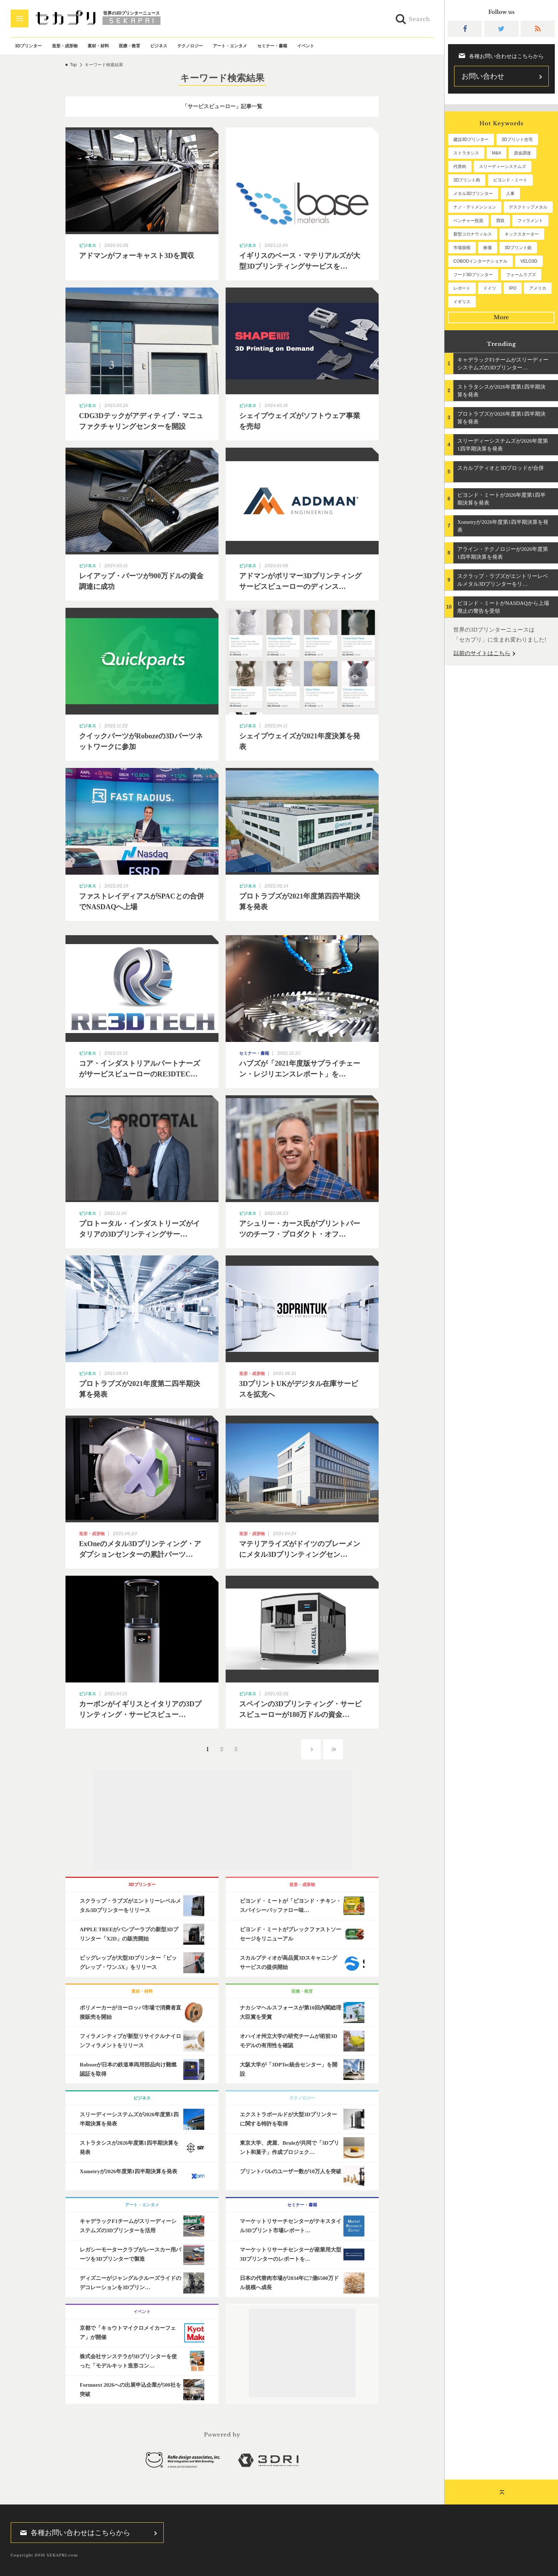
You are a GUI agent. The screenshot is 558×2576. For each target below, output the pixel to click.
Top (73, 64)
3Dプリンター (28, 45)
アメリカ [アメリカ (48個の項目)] (537, 288)
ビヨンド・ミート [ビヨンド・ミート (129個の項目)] (510, 180)
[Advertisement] (222, 1820)
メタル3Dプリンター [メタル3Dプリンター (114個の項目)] (473, 193)
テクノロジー (190, 45)
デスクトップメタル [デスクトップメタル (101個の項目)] (528, 207)
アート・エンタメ (230, 45)
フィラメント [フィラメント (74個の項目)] (530, 220)
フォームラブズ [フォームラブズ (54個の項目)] (521, 274)
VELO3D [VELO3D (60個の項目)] (528, 261)
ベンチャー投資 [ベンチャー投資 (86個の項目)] (468, 220)
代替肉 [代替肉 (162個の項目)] (459, 166)
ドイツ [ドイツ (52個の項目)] (489, 288)
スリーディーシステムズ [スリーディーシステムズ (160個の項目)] (502, 166)
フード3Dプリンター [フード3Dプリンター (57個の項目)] (473, 274)
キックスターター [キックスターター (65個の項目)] (522, 234)
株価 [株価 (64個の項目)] (487, 247)
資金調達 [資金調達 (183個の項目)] (522, 153)
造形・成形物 (65, 45)
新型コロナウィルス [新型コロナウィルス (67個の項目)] (472, 234)
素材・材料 (98, 45)
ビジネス (158, 45)
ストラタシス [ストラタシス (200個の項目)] (466, 153)
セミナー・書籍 (272, 45)
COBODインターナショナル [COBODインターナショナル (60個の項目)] (480, 261)
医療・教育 (129, 45)
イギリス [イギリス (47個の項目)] (461, 301)
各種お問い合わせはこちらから (73, 2533)
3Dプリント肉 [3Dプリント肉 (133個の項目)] (466, 180)
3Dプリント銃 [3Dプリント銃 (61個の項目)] (518, 247)
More (501, 317)
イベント (305, 45)
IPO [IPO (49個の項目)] (512, 288)
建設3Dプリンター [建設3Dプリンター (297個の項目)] (471, 139)
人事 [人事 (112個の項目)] (510, 193)
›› (333, 1749)
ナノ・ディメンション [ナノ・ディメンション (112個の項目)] (474, 207)
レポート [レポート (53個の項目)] (461, 288)
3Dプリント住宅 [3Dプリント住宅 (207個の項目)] (517, 139)
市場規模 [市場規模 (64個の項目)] (461, 247)
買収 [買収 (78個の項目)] (500, 220)
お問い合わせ (483, 76)
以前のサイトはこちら (481, 653)
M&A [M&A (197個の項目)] (496, 153)
